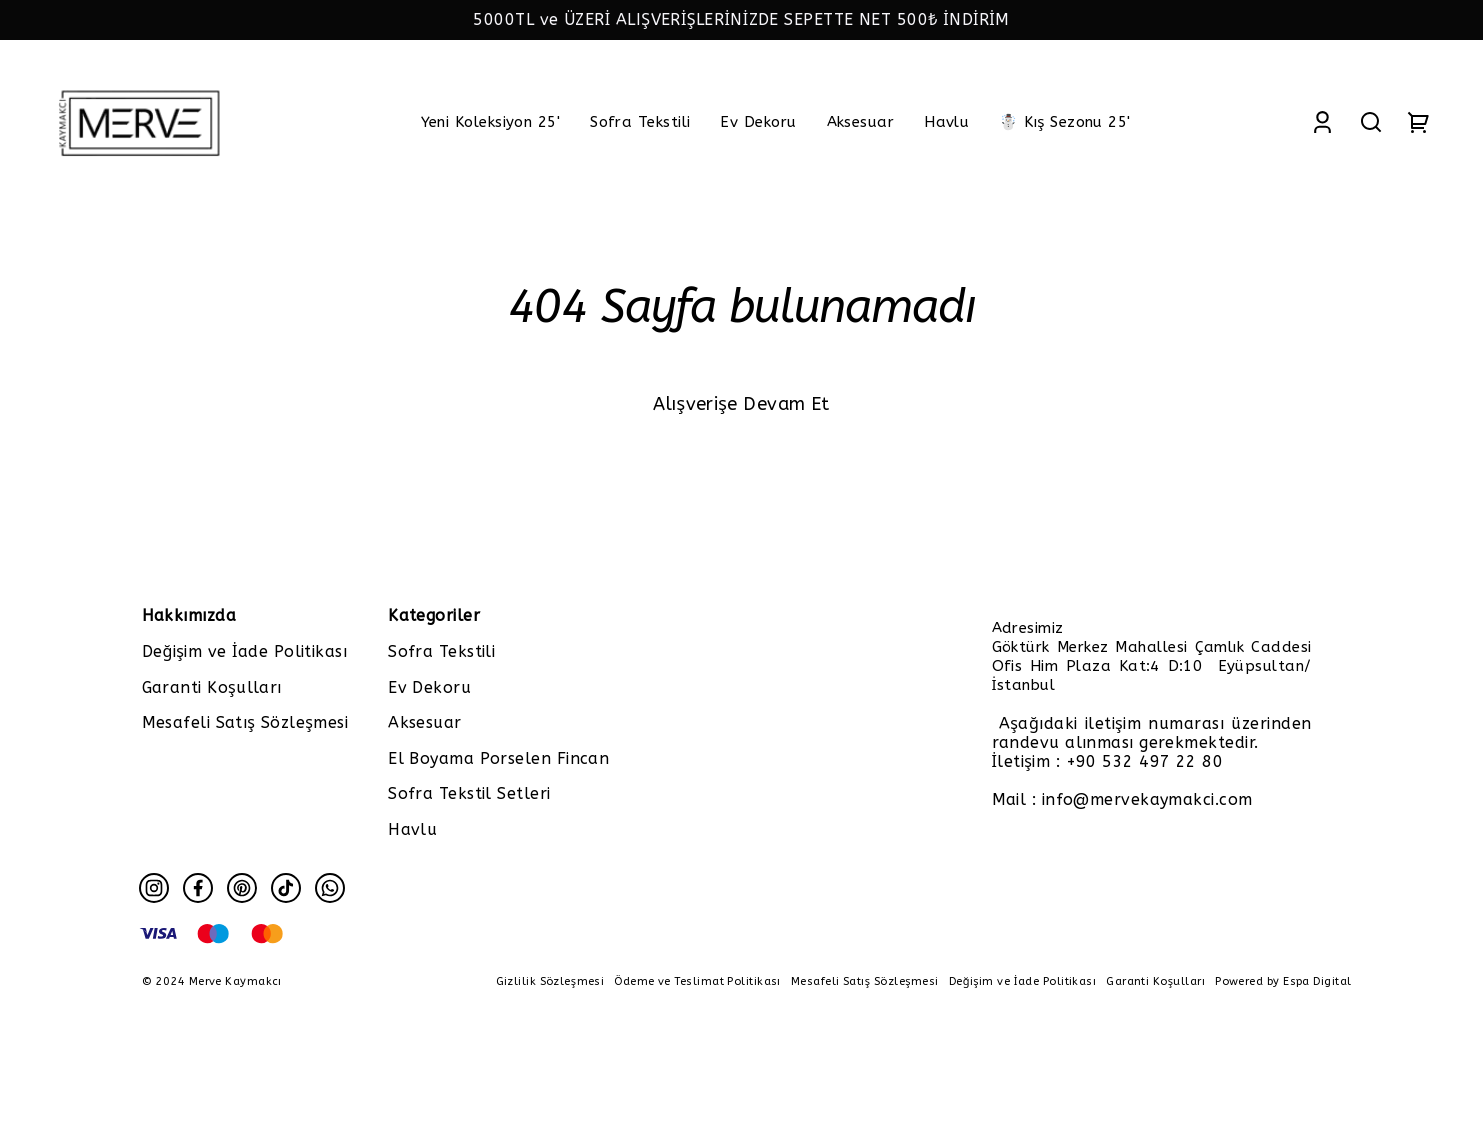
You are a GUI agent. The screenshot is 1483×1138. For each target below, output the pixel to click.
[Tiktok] (286, 888)
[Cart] (1419, 121)
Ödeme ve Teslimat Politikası (697, 981)
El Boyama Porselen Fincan (498, 758)
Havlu (412, 829)
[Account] (1322, 121)
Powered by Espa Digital (1283, 981)
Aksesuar (425, 722)
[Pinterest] (242, 888)
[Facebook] (198, 888)
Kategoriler (434, 615)
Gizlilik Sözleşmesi (550, 981)
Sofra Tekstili (441, 651)
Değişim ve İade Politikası (245, 651)
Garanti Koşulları (212, 687)
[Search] (1371, 121)
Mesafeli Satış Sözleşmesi (245, 722)
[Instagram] (154, 888)
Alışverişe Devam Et (741, 404)
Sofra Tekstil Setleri (469, 793)
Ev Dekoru (429, 687)
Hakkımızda (189, 615)
